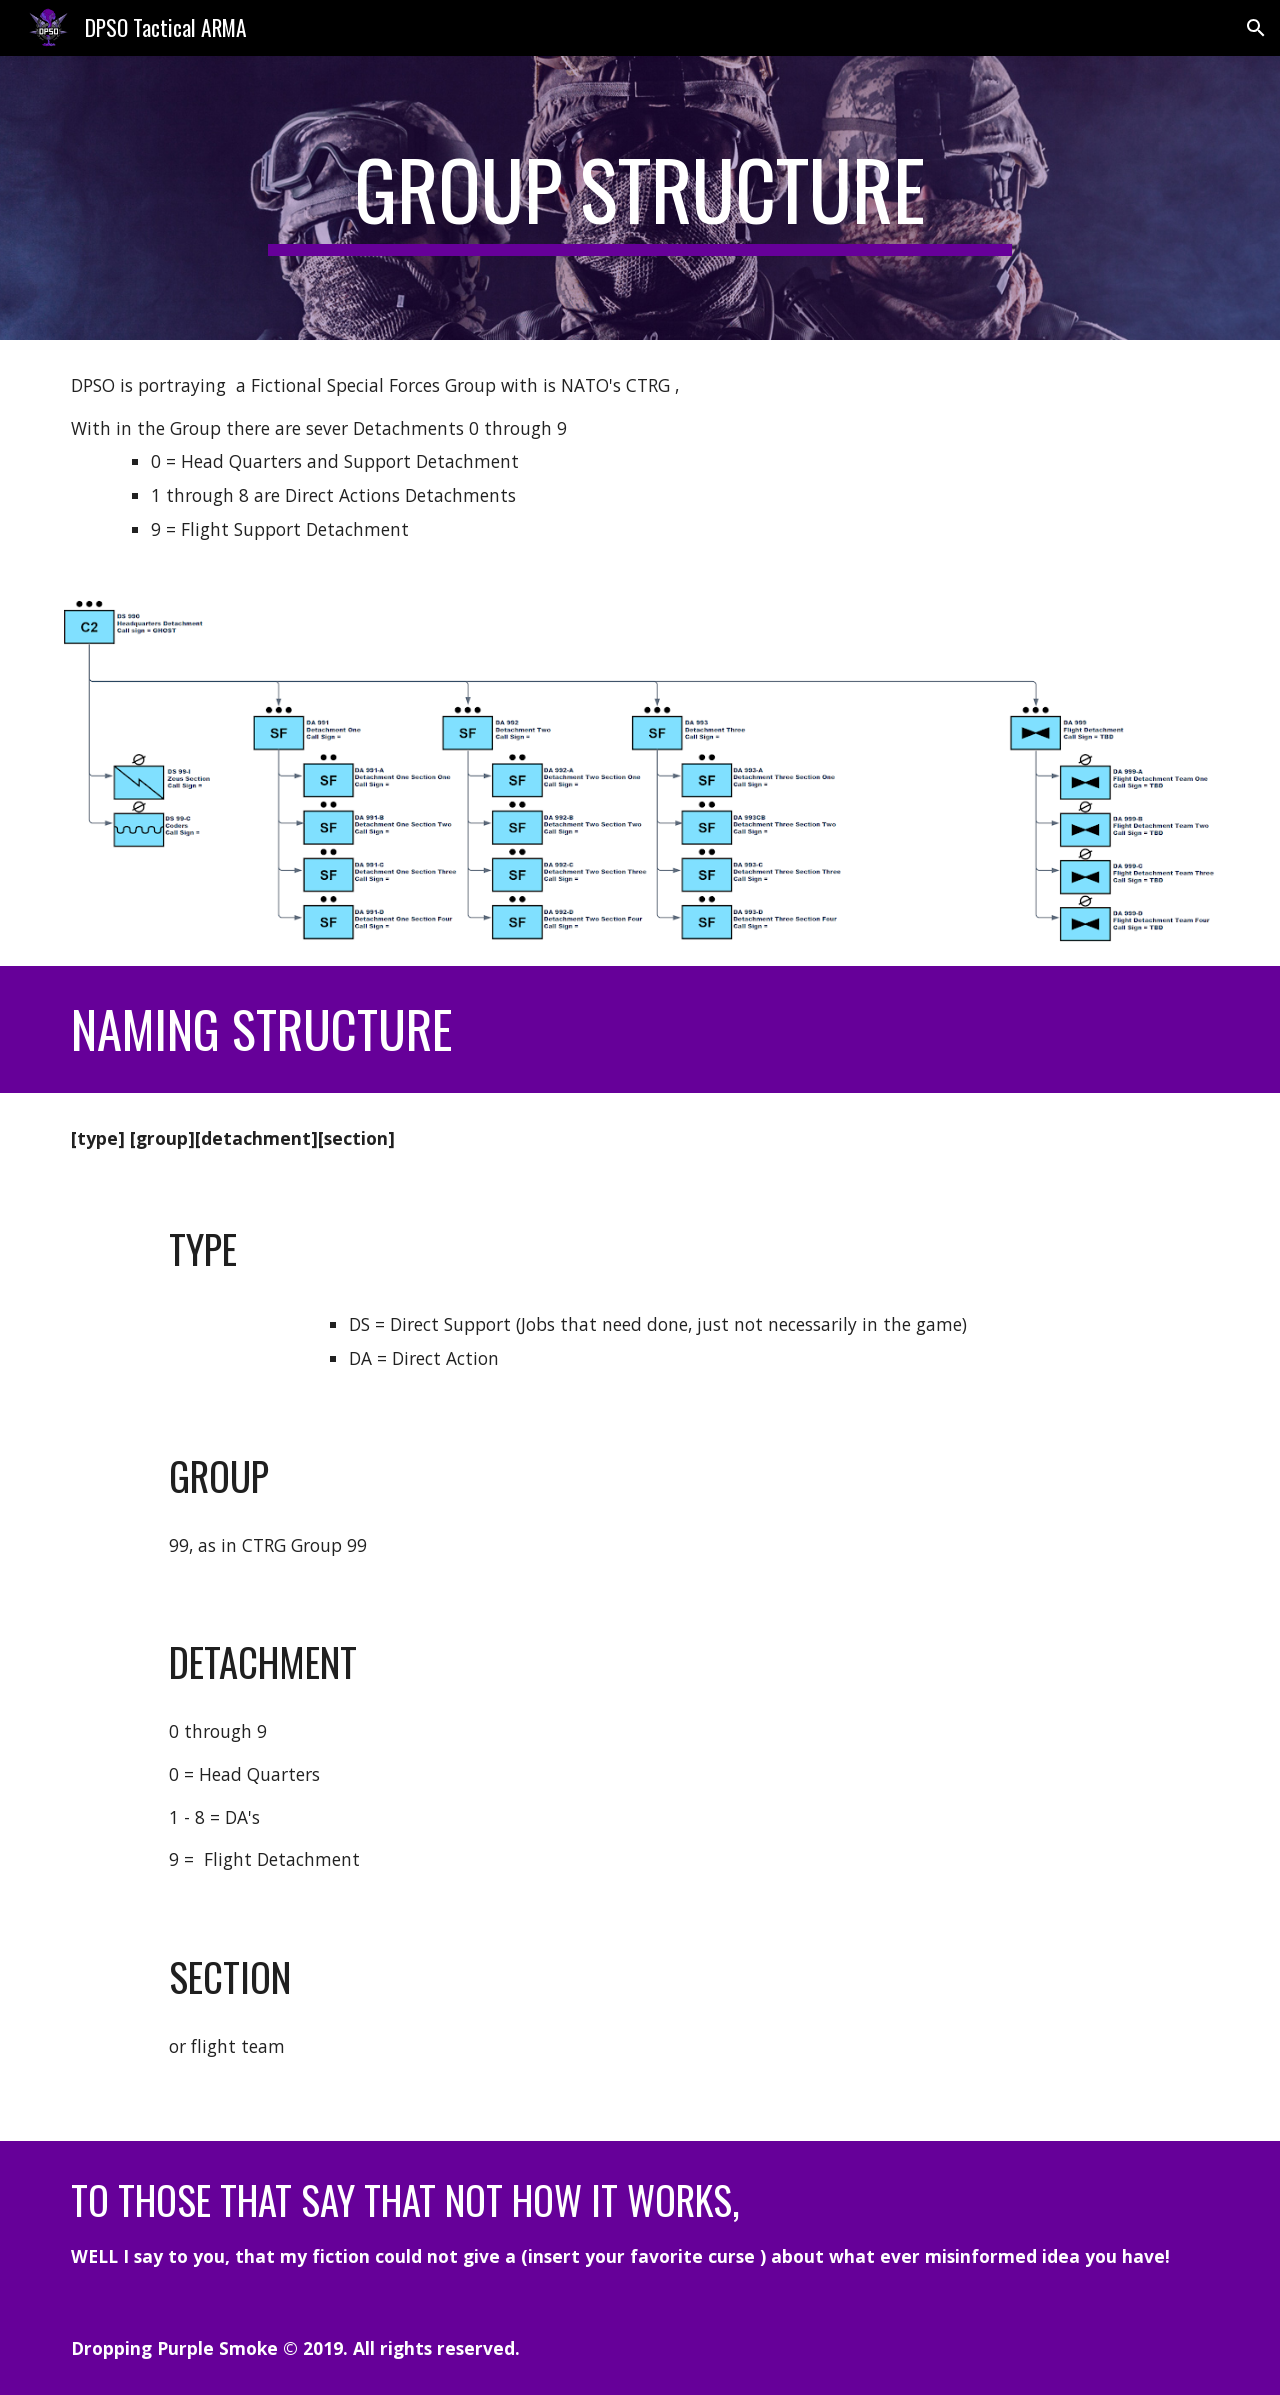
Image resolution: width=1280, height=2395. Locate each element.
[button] (1256, 28)
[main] (640, 198)
